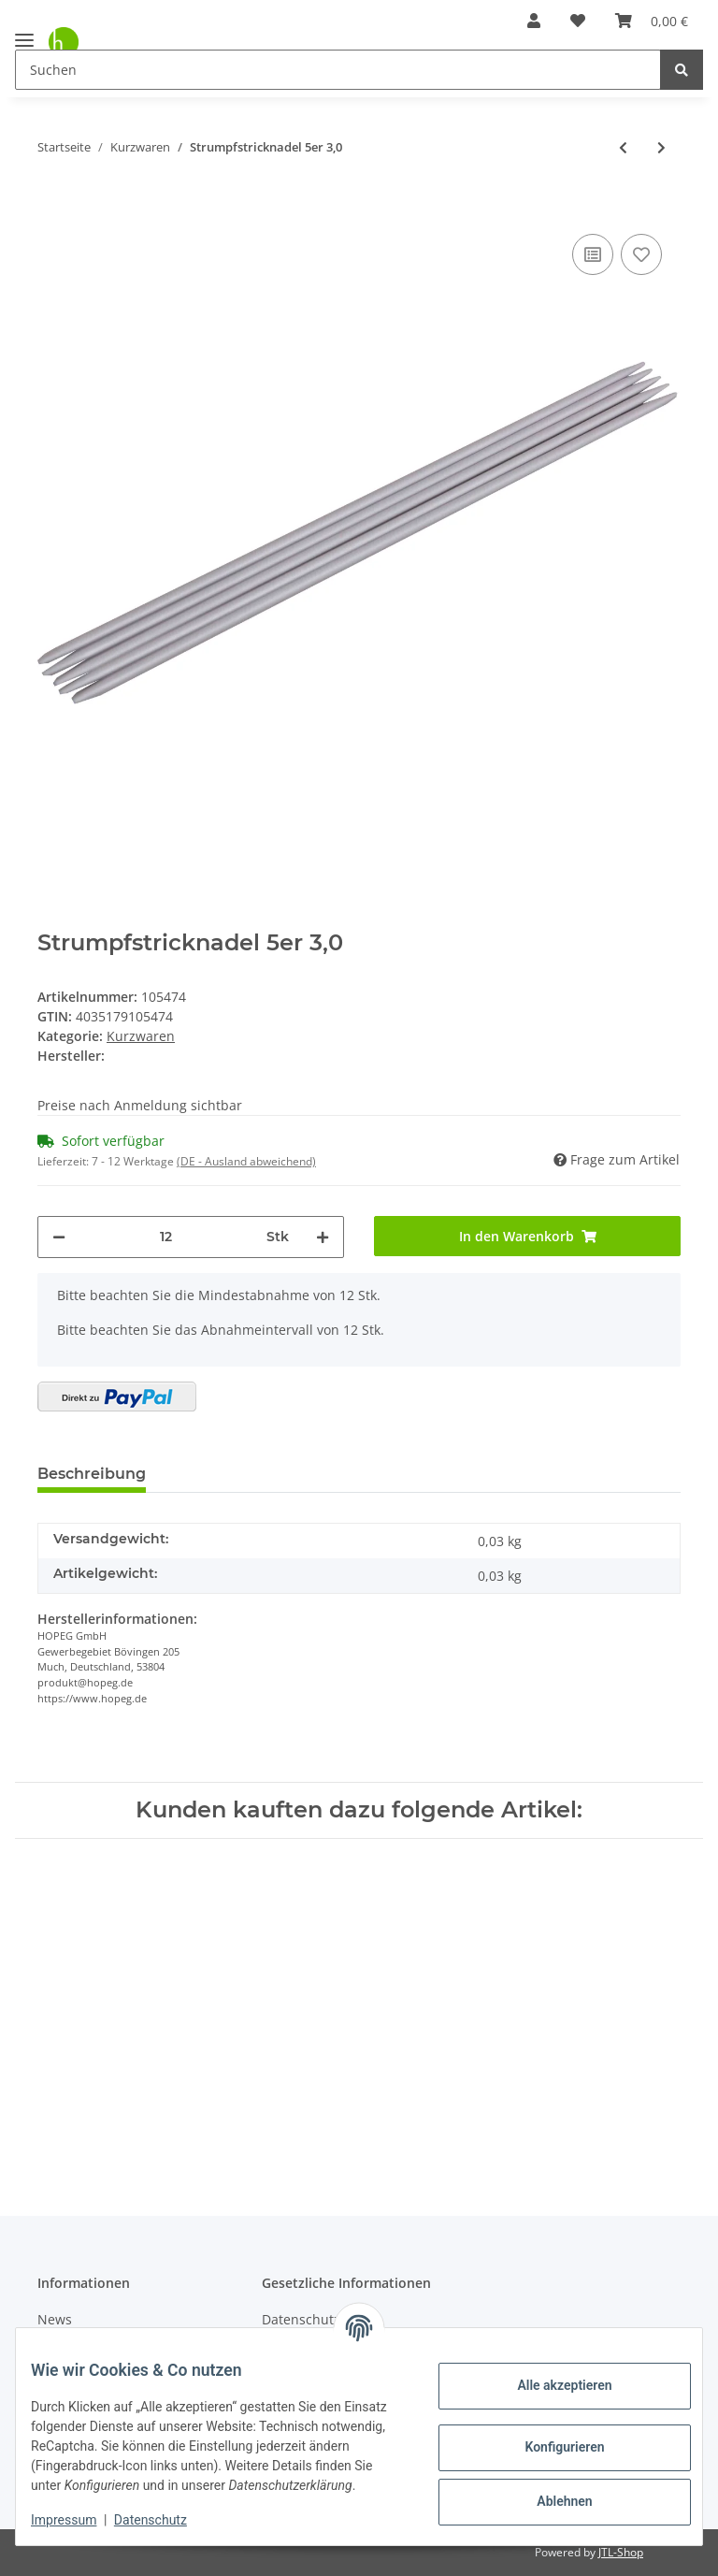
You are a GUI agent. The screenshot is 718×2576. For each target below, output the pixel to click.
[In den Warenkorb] (52, 201)
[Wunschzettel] (577, 20)
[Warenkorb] (651, 20)
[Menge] (166, 1237)
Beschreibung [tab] (91, 1474)
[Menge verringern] (58, 1237)
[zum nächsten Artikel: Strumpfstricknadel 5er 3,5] (661, 147)
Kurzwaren (141, 1036)
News (54, 2319)
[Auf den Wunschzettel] (641, 254)
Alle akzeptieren (549, 2375)
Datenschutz (165, 2519)
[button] (533, 20)
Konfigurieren (549, 2437)
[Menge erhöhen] (322, 1237)
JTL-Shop (620, 2552)
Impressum (78, 2519)
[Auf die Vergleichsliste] (592, 254)
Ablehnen (549, 2491)
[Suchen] (338, 70)
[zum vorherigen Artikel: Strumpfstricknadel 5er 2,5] (623, 147)
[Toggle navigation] (24, 32)
